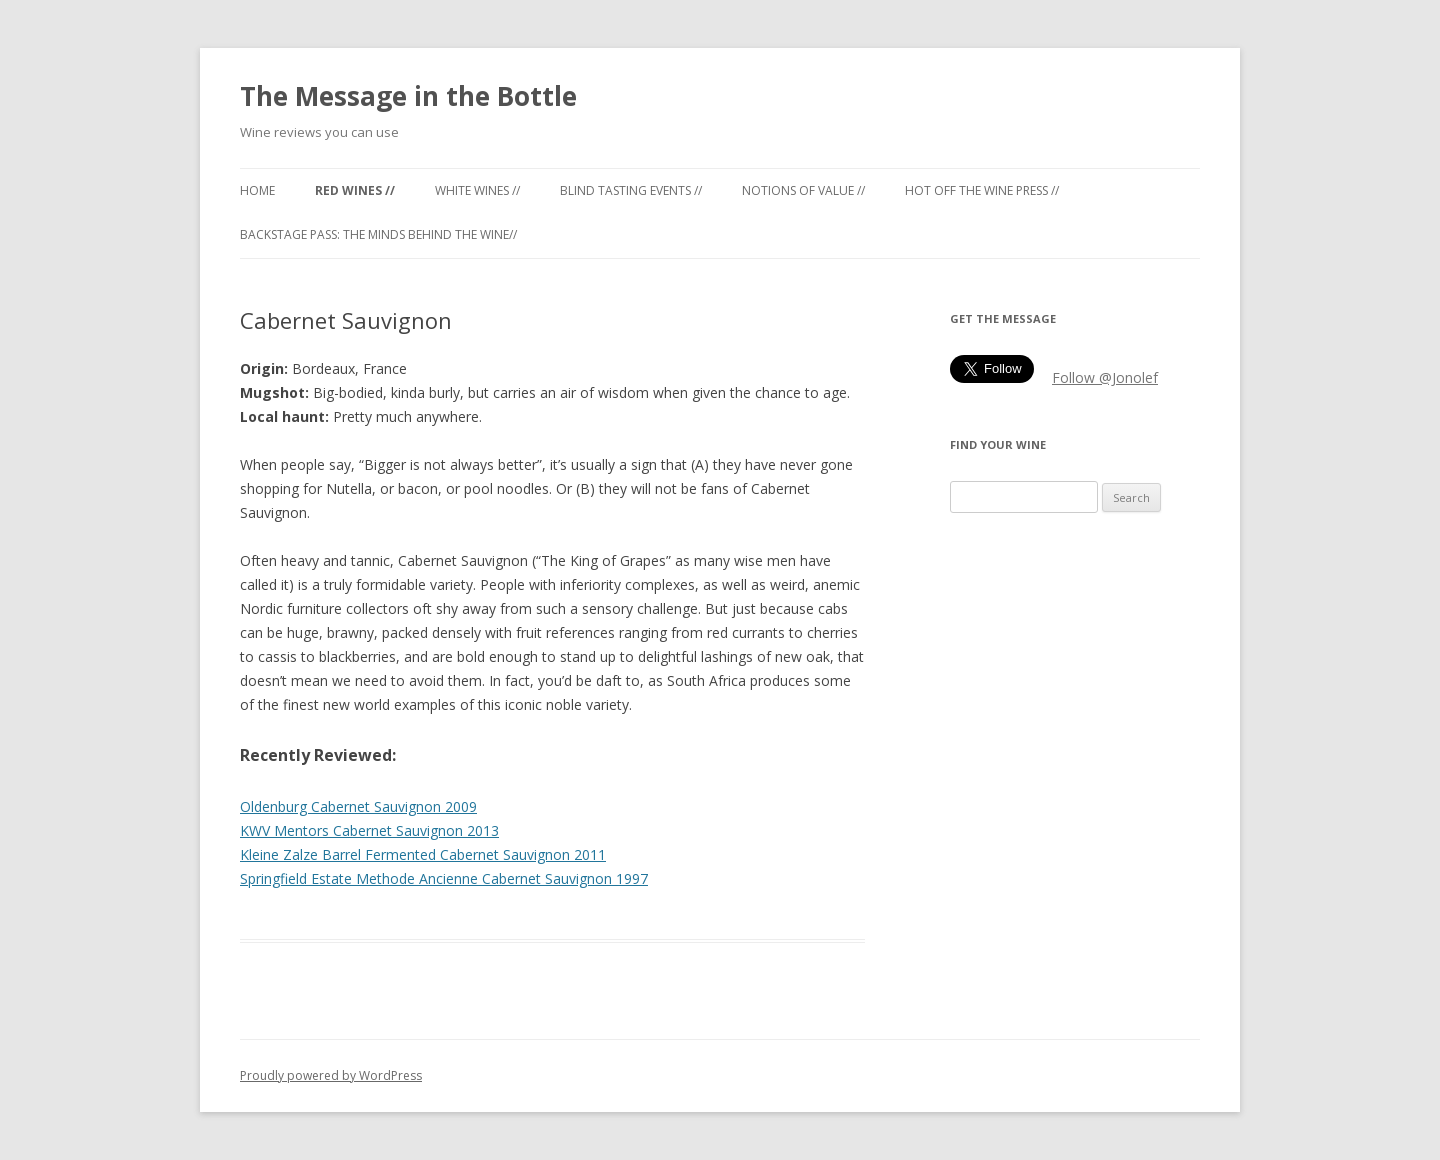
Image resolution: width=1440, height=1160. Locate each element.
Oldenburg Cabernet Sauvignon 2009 (358, 806)
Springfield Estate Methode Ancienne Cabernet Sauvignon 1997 (444, 878)
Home (257, 190)
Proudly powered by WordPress (331, 1075)
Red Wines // (355, 190)
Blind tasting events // (631, 190)
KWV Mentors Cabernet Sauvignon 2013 (369, 830)
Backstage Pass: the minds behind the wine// (378, 234)
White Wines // (477, 190)
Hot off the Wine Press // (982, 190)
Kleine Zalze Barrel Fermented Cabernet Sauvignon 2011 (423, 854)
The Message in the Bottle (408, 96)
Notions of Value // (803, 190)
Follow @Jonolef (1105, 377)
